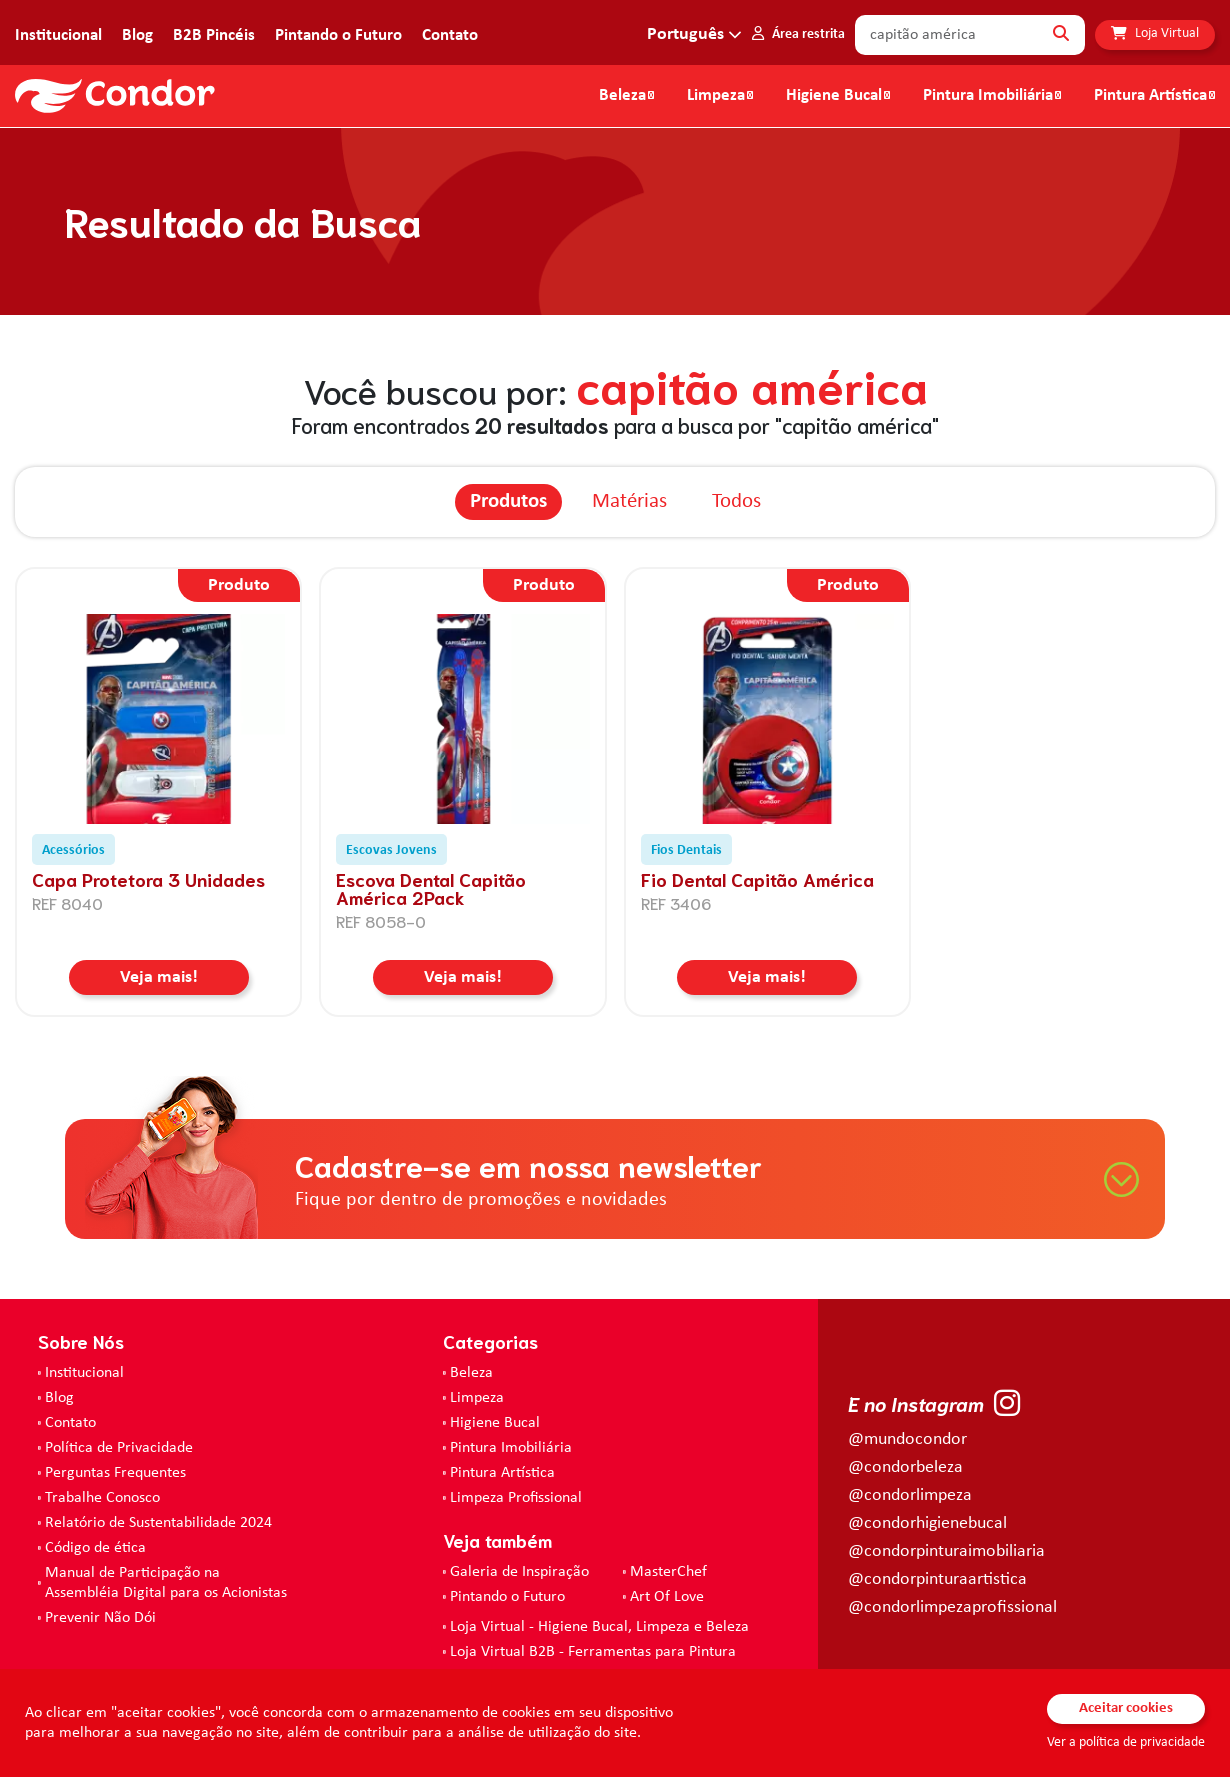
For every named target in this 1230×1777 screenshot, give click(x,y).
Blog (137, 35)
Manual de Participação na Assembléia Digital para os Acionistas (166, 1583)
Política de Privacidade (119, 1448)
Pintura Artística (1150, 96)
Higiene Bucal (834, 96)
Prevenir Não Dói (100, 1618)
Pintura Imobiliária (988, 96)
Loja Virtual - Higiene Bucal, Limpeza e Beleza (599, 1627)
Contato (450, 35)
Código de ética (95, 1548)
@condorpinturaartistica (937, 1579)
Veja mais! (159, 977)
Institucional (58, 35)
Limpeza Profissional (516, 1498)
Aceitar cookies (1126, 1708)
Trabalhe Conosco (102, 1498)
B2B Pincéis (214, 35)
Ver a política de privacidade (1126, 1742)
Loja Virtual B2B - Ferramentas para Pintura (593, 1652)
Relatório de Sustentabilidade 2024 (158, 1523)
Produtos (508, 501)
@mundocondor (907, 1439)
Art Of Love (667, 1597)
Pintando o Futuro (338, 35)
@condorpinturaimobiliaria (946, 1551)
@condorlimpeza (910, 1495)
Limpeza (477, 1398)
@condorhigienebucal (927, 1523)
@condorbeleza (905, 1467)
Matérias (629, 501)
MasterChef (668, 1572)
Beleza (622, 96)
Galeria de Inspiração (519, 1572)
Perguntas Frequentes (115, 1473)
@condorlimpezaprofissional (952, 1607)
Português (685, 34)
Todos (736, 501)
